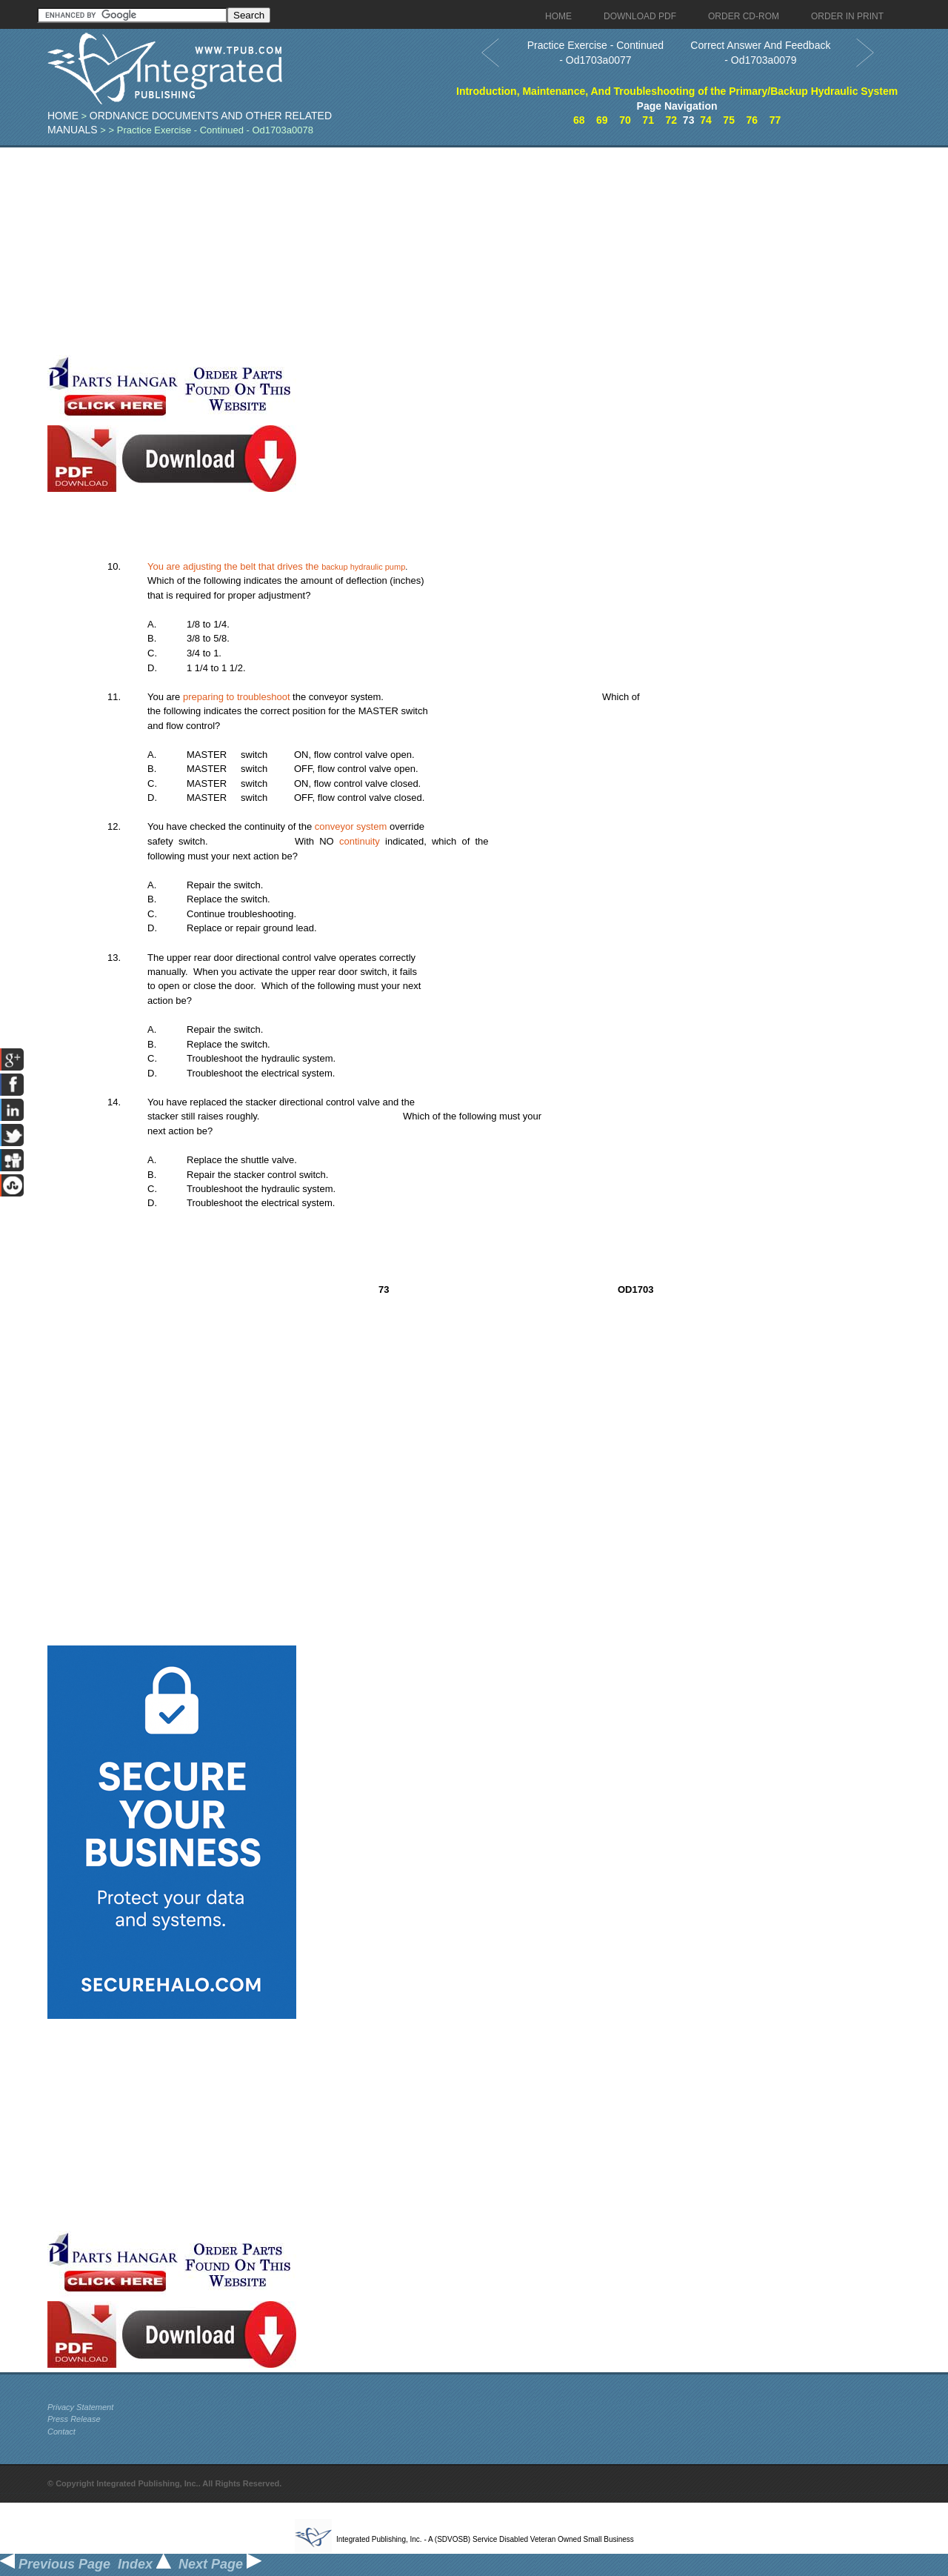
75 (729, 120)
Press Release (74, 2418)
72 (671, 120)
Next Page (219, 2564)
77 (775, 120)
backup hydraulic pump (363, 566)
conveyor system (351, 826)
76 (752, 120)
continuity (359, 841)
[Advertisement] (362, 251)
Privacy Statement (80, 2407)
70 (625, 120)
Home (63, 116)
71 (648, 120)
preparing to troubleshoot (236, 696)
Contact (61, 2431)
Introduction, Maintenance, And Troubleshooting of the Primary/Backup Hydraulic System (677, 91)
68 (579, 120)
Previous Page (55, 2564)
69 (602, 120)
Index (144, 2564)
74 (706, 120)
